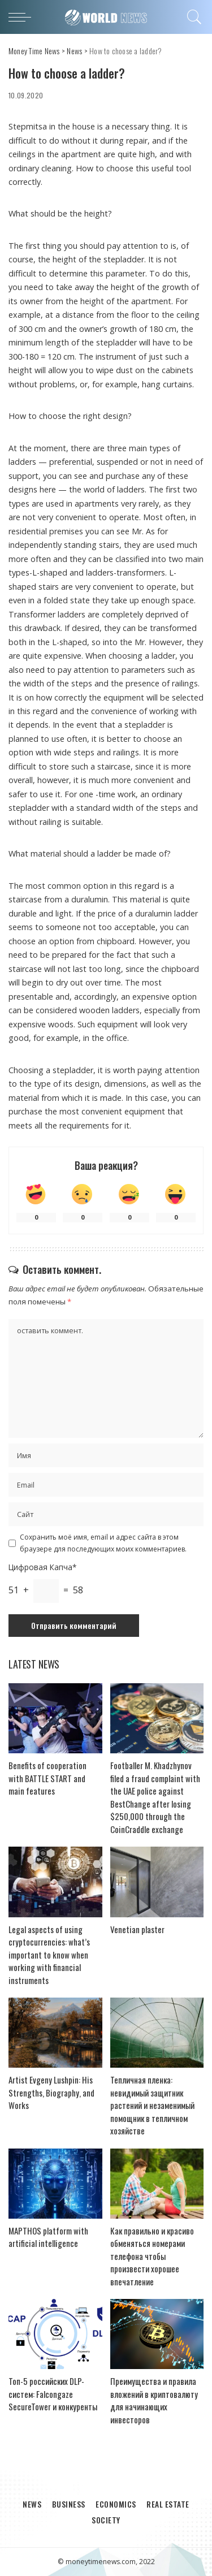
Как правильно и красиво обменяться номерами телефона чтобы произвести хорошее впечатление (152, 2256)
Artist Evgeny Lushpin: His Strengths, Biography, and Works (51, 2092)
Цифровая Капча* (42, 1567)
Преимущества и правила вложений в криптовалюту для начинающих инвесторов (154, 2400)
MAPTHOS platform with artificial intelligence (48, 2237)
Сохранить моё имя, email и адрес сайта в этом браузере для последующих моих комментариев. (103, 1542)
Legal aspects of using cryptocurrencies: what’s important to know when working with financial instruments (49, 1954)
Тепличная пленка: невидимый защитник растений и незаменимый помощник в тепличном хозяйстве (152, 2105)
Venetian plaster (137, 1929)
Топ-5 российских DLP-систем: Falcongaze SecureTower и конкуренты (52, 2394)
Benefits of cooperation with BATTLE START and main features (47, 1778)
